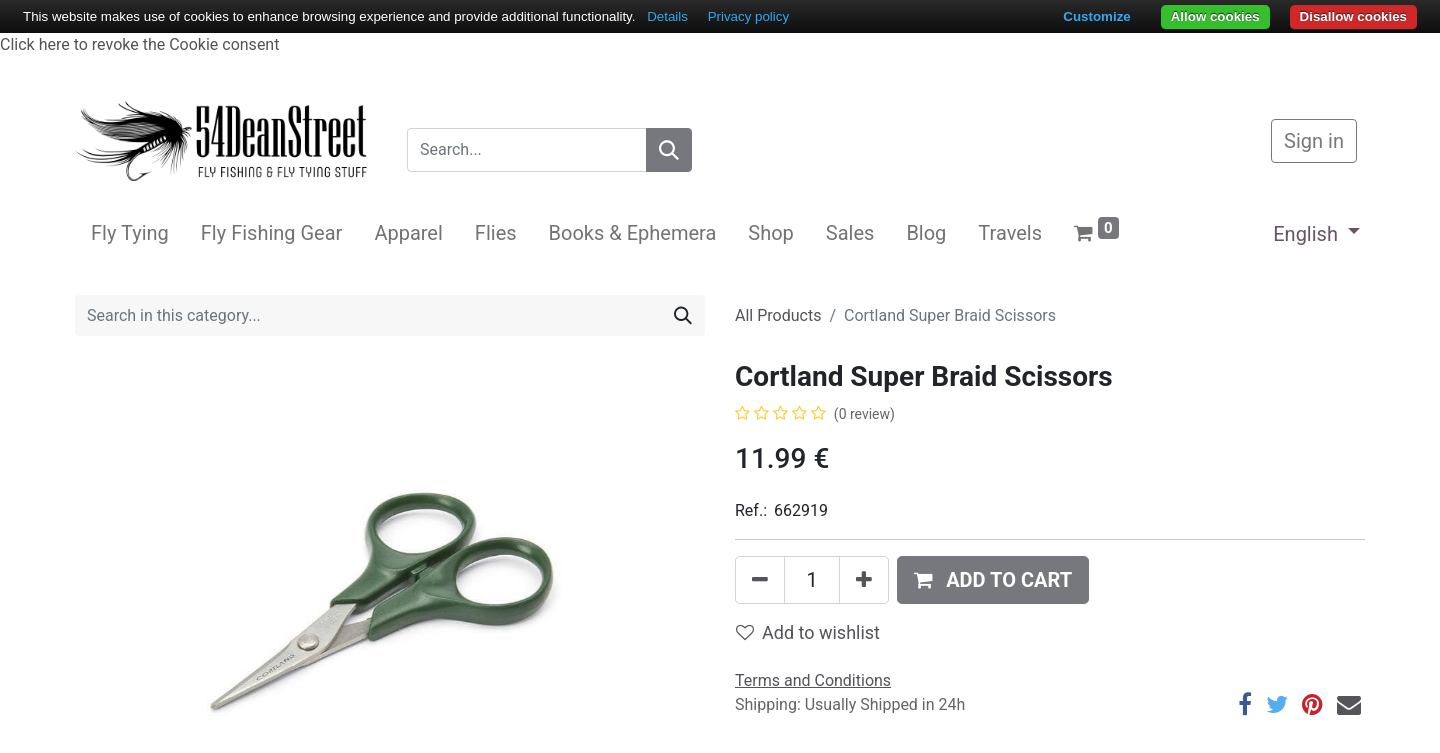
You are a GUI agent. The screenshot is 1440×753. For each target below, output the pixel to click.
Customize (1096, 16)
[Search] (669, 150)
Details (667, 16)
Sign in (1314, 141)
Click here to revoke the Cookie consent (139, 44)
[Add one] (864, 580)
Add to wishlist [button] (808, 632)
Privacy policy (748, 16)
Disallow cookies (1353, 16)
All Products (778, 315)
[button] (993, 580)
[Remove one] (760, 580)
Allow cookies (1215, 16)
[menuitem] (130, 233)
